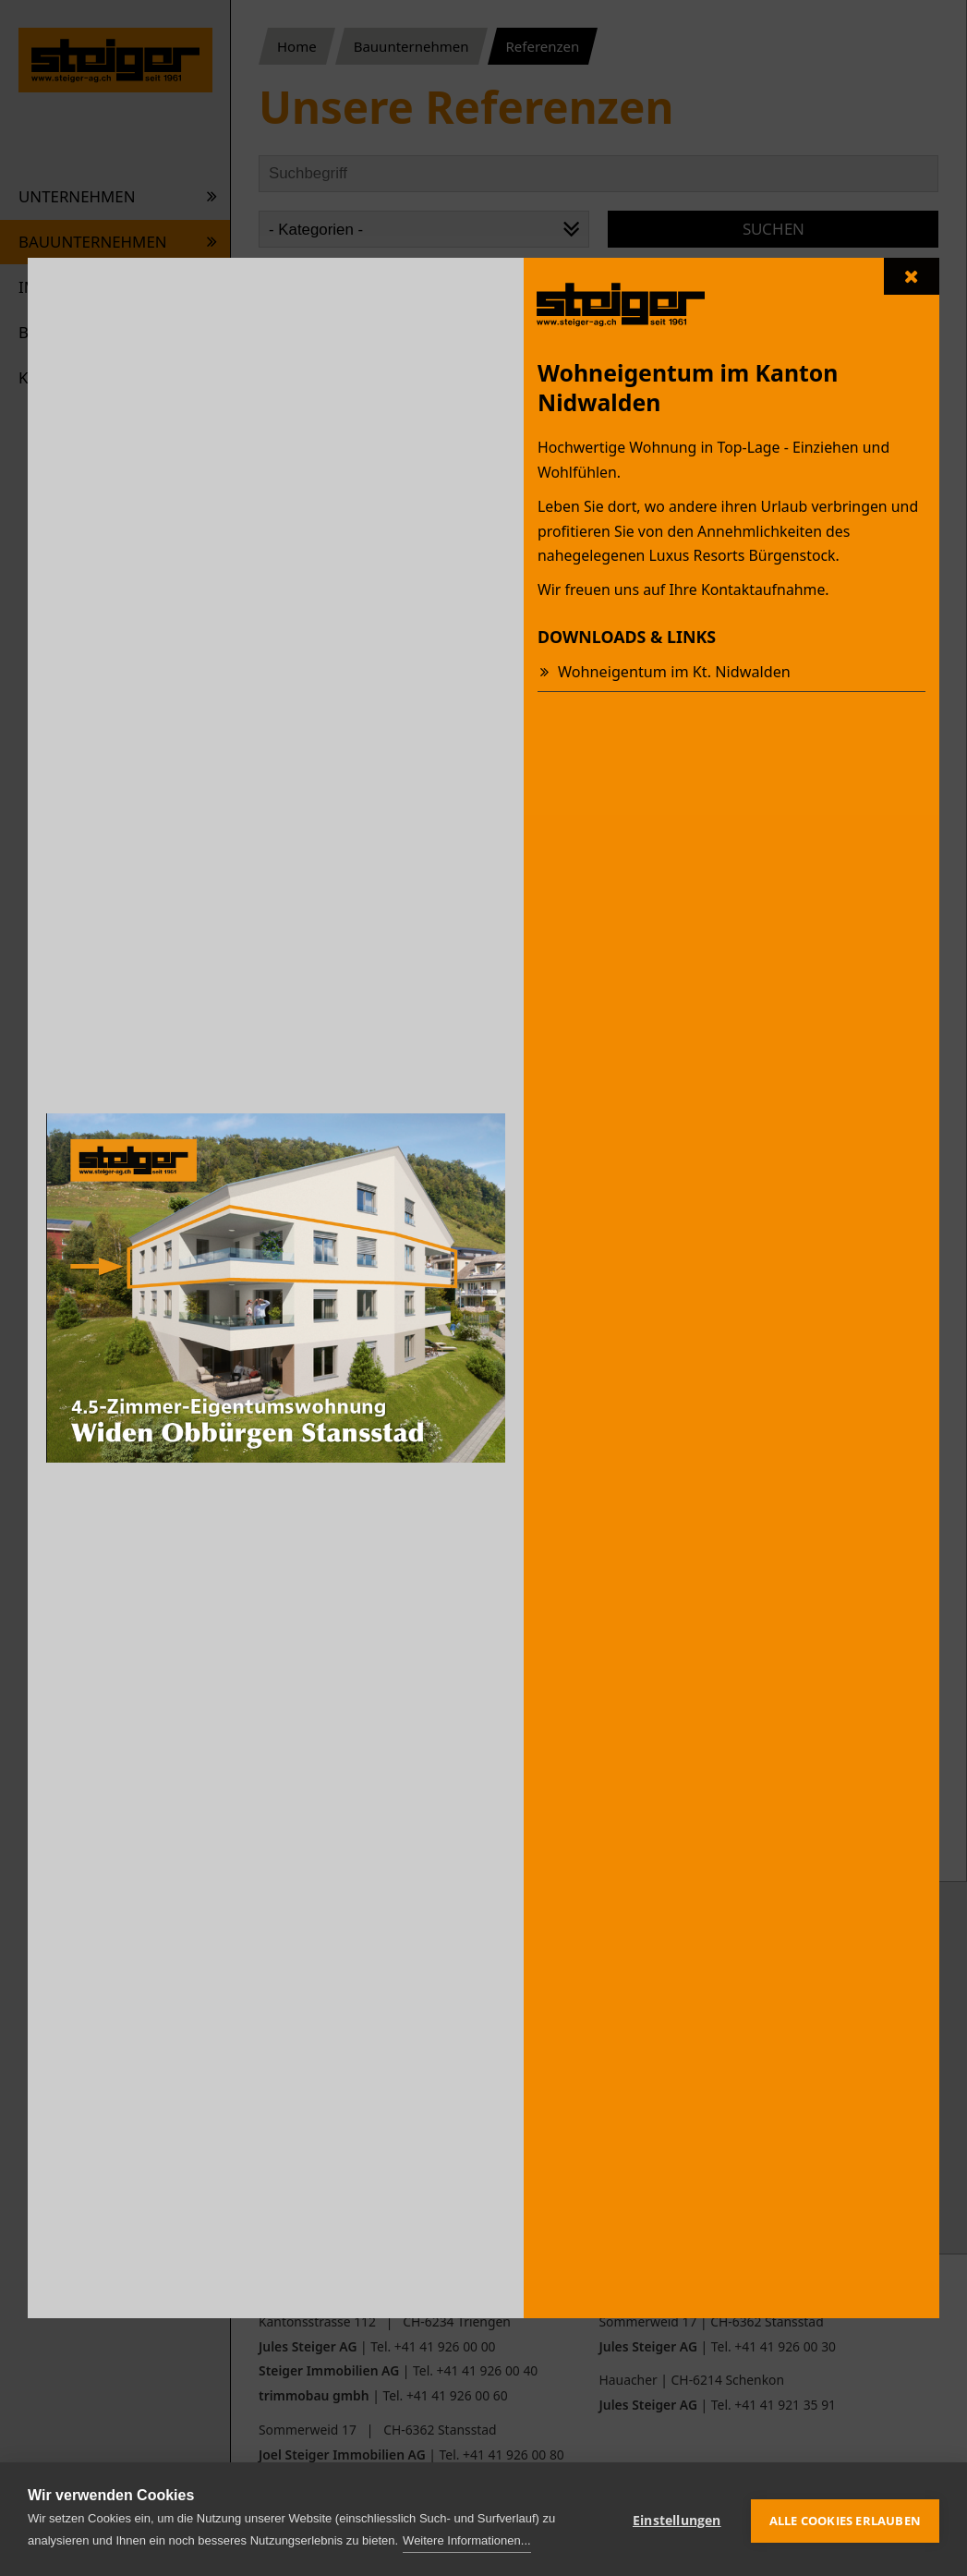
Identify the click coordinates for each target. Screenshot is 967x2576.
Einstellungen (677, 2518)
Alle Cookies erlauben (845, 2518)
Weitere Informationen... (467, 2540)
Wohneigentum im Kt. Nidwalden (671, 672)
